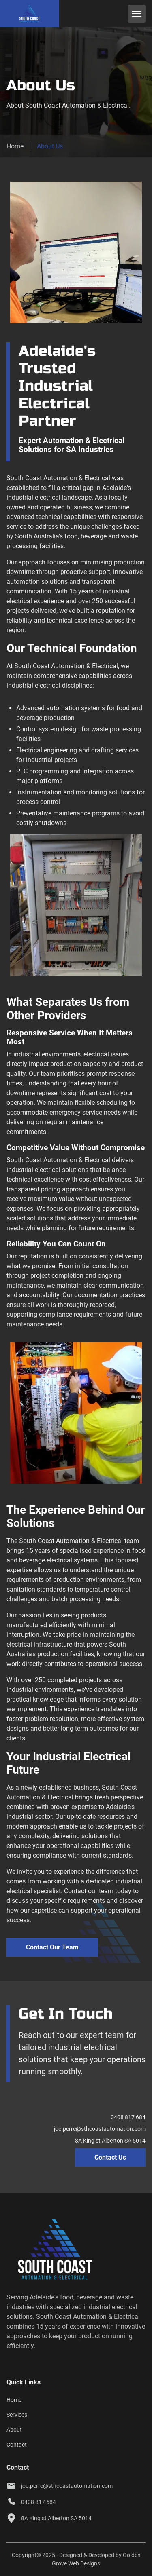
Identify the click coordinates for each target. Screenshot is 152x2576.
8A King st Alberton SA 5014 (110, 2140)
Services (16, 2414)
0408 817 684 (128, 2117)
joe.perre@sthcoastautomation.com (100, 2129)
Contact (16, 2444)
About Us (50, 146)
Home (15, 146)
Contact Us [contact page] (110, 2157)
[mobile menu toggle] (137, 14)
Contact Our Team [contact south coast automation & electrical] (52, 1947)
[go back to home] (46, 2251)
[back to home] (29, 13)
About (14, 2429)
